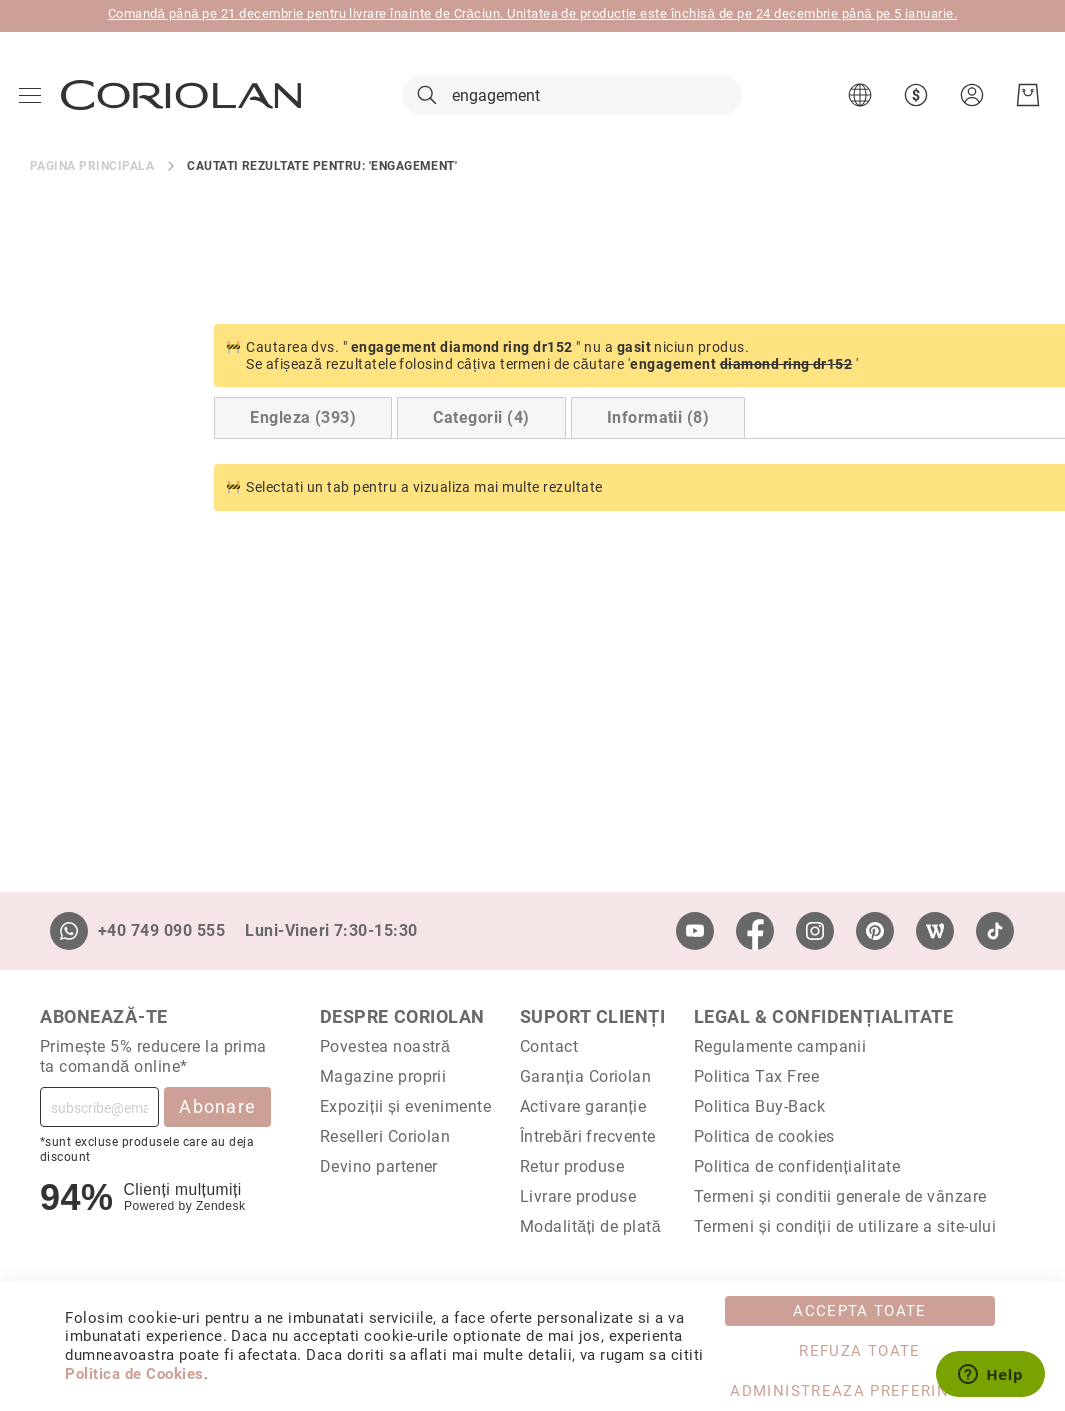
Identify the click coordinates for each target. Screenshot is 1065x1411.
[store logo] (182, 99)
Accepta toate (860, 1311)
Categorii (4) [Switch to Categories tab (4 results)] (297, 426)
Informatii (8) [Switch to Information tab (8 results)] (474, 426)
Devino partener (379, 1166)
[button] (861, 100)
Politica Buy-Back (759, 1106)
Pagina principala (92, 174)
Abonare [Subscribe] (217, 1106)
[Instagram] (815, 931)
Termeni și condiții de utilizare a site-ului (845, 1226)
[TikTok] (995, 931)
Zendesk (220, 1206)
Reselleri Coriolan (385, 1136)
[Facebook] (755, 931)
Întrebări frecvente (588, 1136)
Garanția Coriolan (586, 1076)
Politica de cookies (764, 1136)
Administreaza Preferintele (859, 1391)
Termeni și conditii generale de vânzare (840, 1196)
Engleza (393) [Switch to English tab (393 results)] (119, 426)
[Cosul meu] (1027, 100)
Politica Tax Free (756, 1076)
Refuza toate (859, 1351)
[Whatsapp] (69, 931)
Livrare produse (578, 1196)
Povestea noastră (385, 1046)
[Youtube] (695, 931)
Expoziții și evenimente (406, 1106)
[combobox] (572, 100)
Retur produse (572, 1166)
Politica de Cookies (134, 1374)
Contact (549, 1046)
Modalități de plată (590, 1226)
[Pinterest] (875, 931)
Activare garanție (583, 1106)
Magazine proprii (383, 1076)
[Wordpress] (935, 931)
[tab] (119, 427)
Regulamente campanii (780, 1046)
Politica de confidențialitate (797, 1166)
